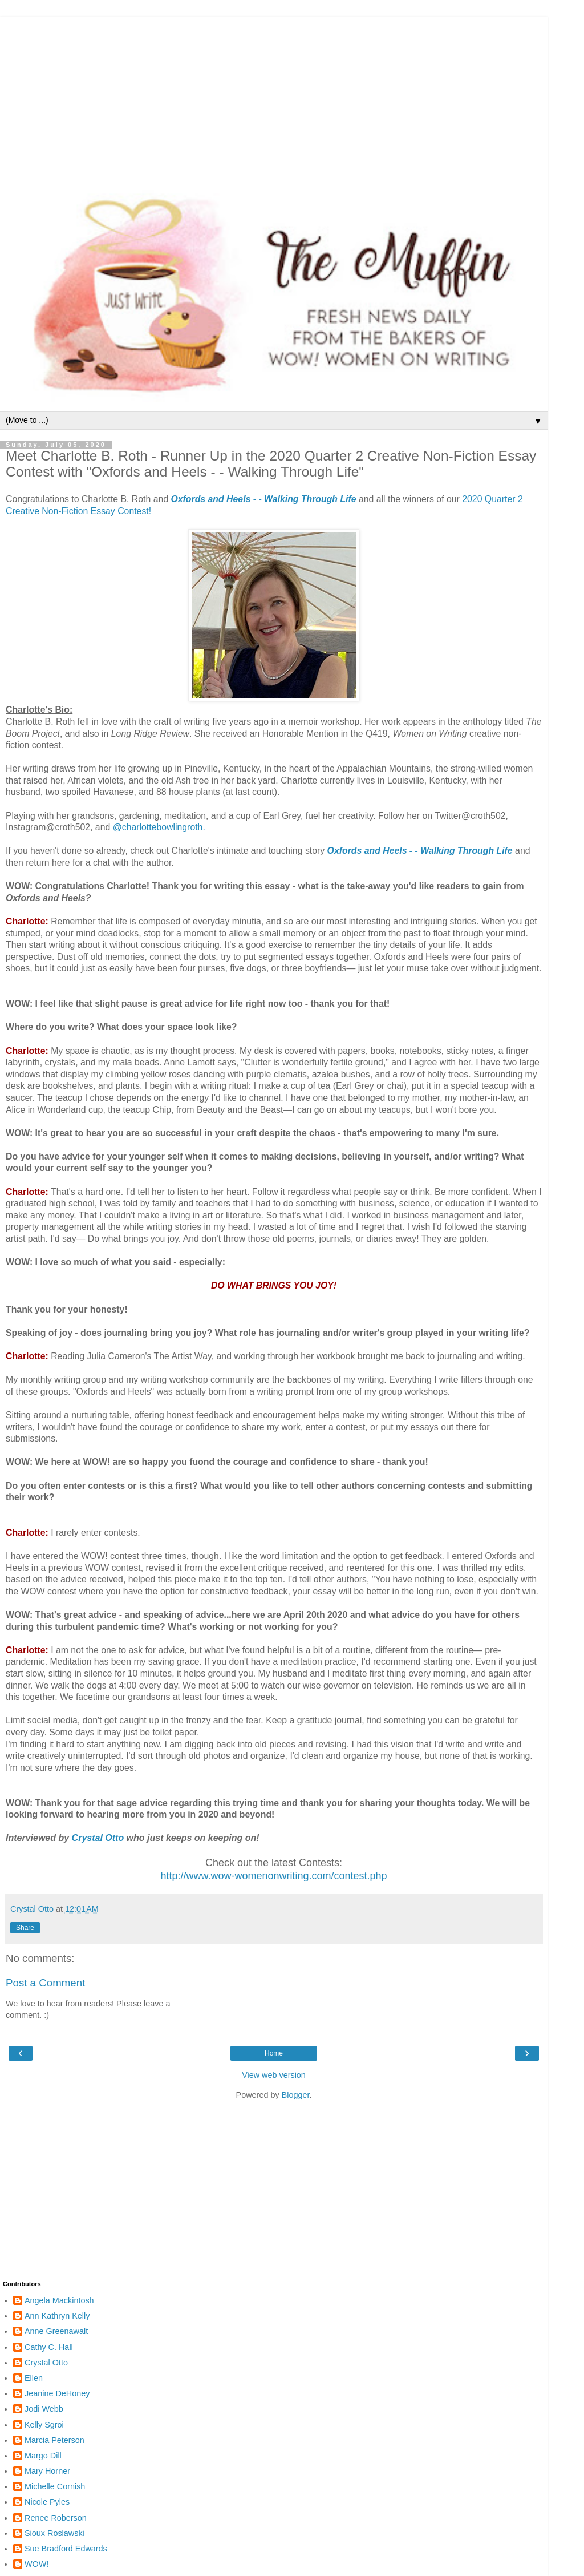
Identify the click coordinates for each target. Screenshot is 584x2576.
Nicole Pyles (47, 2501)
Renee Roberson (56, 2517)
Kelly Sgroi (44, 2424)
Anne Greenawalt (56, 2331)
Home (274, 2053)
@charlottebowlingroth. (159, 827)
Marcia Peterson (54, 2440)
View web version (274, 2075)
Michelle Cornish (55, 2486)
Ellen (34, 2378)
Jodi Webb (44, 2408)
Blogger (296, 2094)
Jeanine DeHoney (57, 2393)
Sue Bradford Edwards (66, 2548)
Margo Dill (43, 2455)
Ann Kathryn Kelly (57, 2315)
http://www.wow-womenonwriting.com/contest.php (273, 1875)
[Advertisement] (274, 97)
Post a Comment (45, 1983)
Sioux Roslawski (54, 2533)
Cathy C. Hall (49, 2347)
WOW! (36, 2564)
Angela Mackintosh (59, 2300)
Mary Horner (47, 2471)
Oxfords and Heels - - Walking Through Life (263, 499)
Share (25, 1928)
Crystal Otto (98, 1838)
